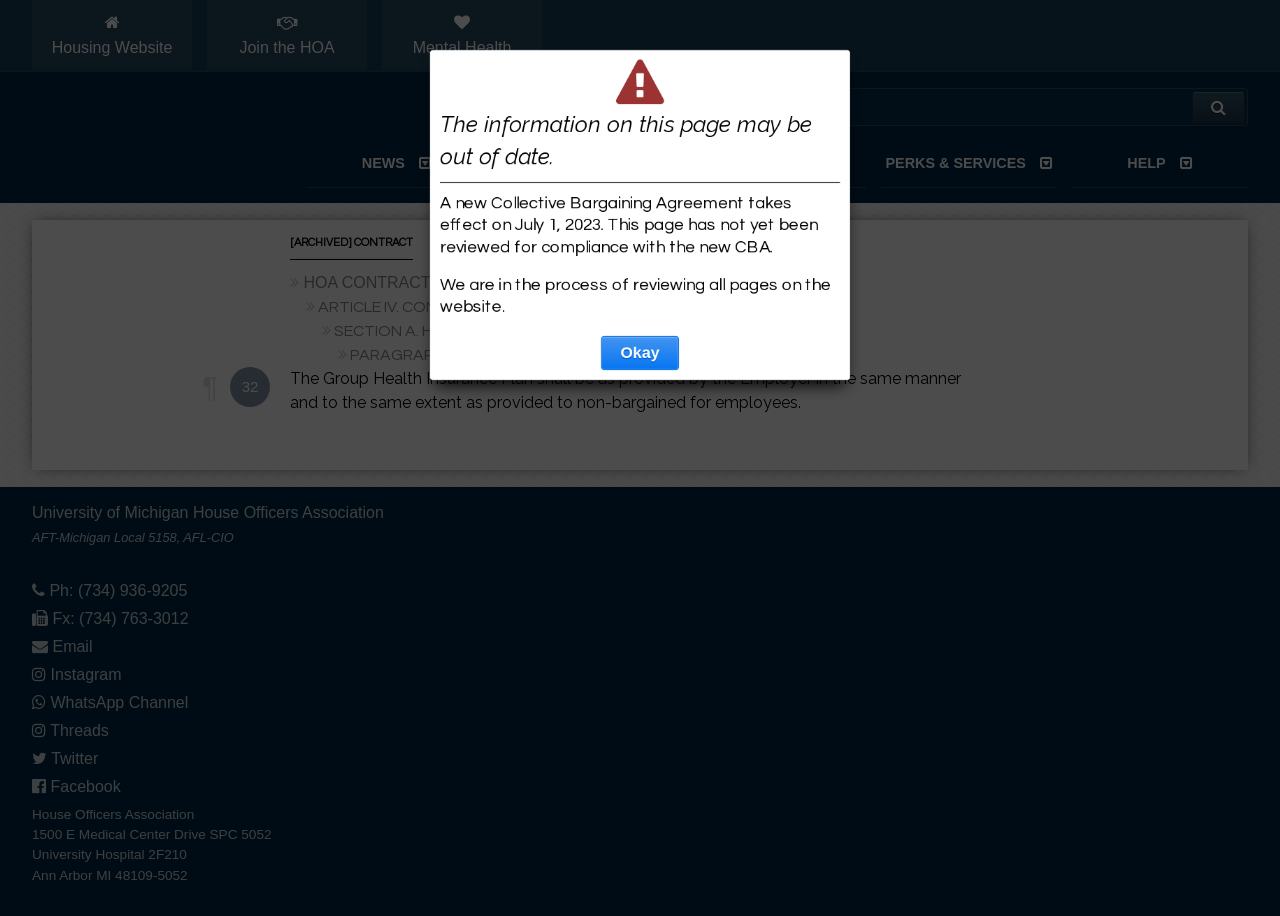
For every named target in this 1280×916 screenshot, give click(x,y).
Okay (639, 352)
